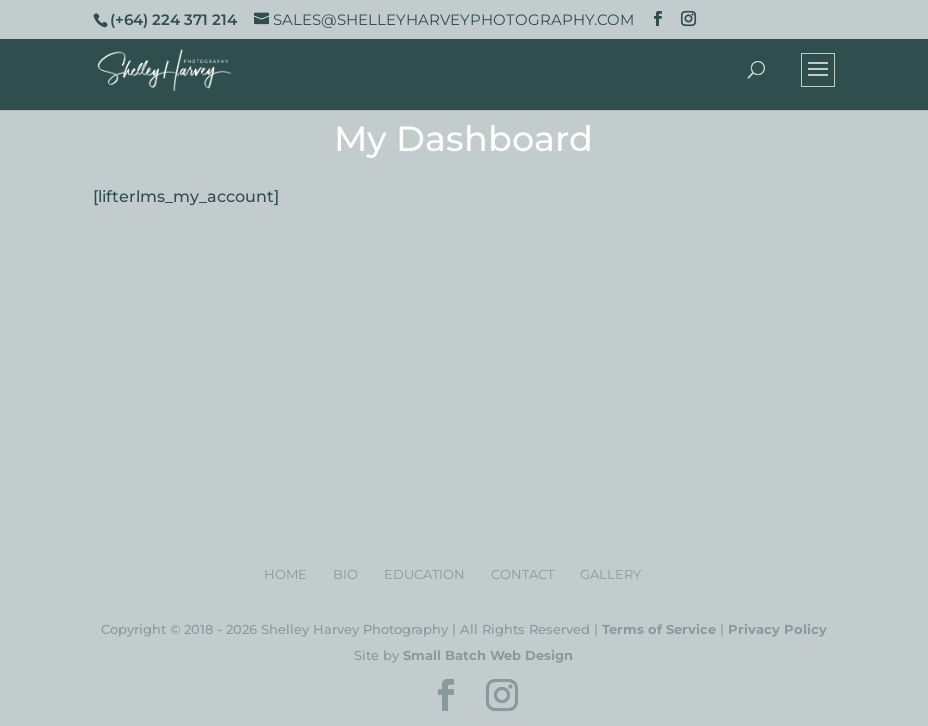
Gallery (610, 574)
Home (285, 574)
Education (424, 574)
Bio (345, 574)
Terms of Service (659, 629)
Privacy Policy (777, 629)
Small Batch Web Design (488, 655)
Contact (522, 574)
